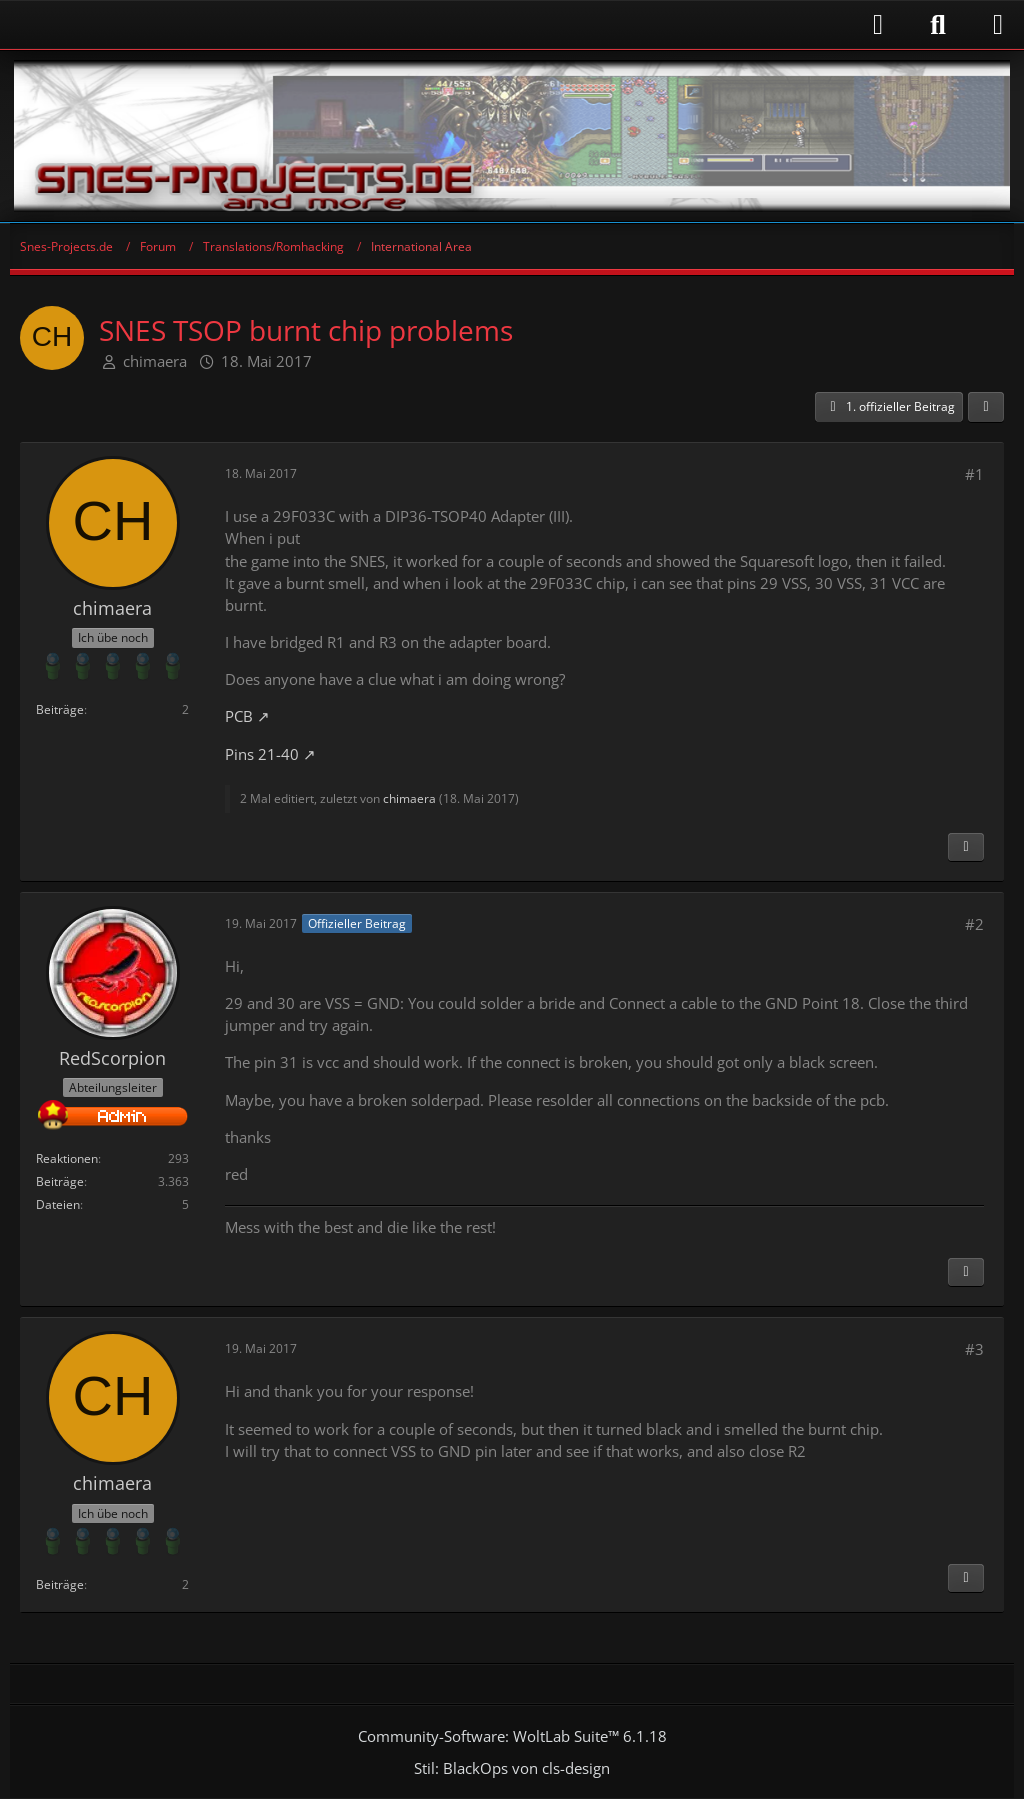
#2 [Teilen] (974, 924)
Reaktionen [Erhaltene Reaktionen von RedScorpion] (67, 1158)
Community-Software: (512, 1736)
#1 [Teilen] (974, 474)
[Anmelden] (457, 24)
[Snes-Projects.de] (512, 136)
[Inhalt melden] (966, 847)
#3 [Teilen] (974, 1349)
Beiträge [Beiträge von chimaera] (60, 709)
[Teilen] (986, 407)
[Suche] (938, 25)
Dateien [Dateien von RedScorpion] (58, 1204)
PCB (239, 716)
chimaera (155, 361)
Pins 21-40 (262, 754)
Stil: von (512, 1768)
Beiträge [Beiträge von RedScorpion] (60, 1181)
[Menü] (998, 25)
